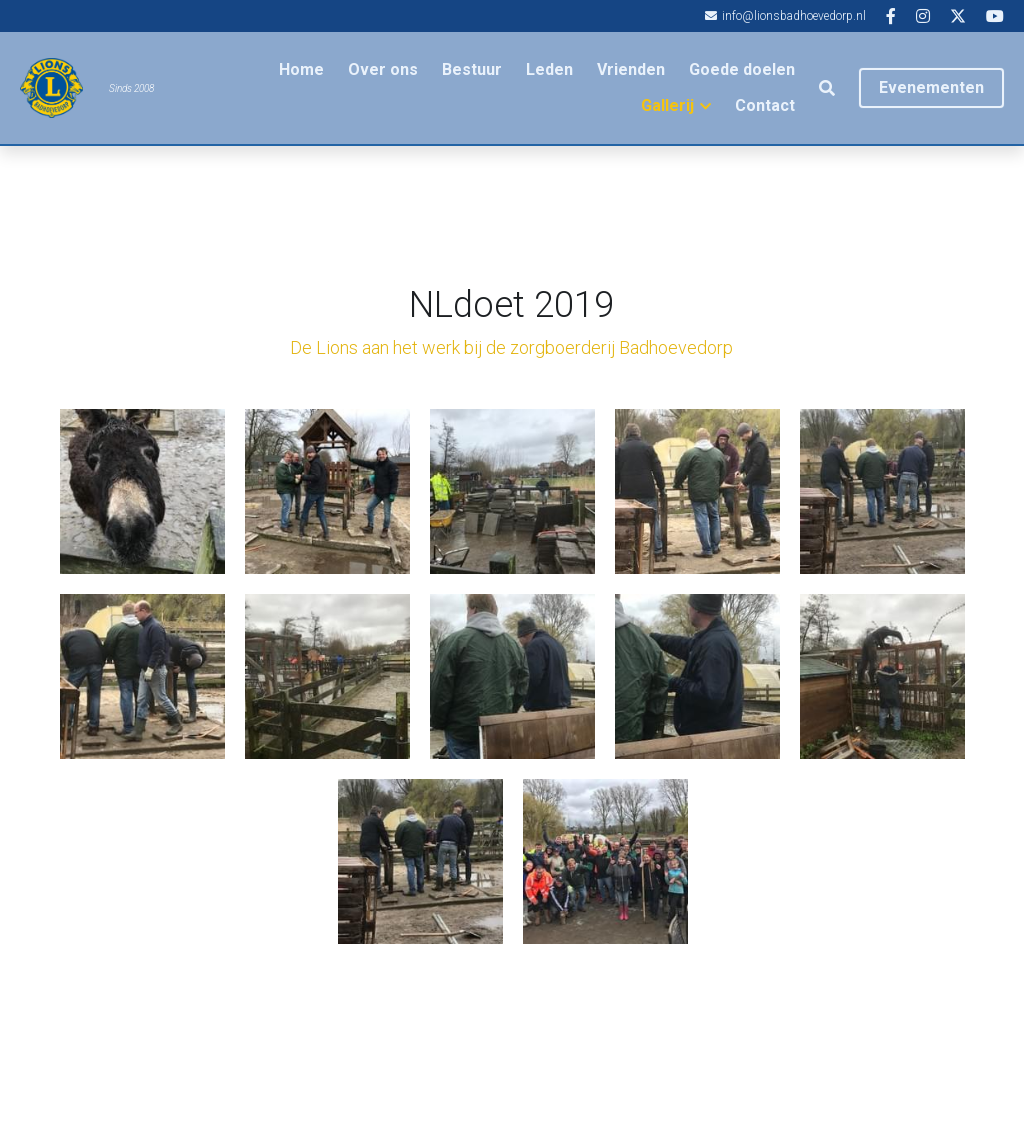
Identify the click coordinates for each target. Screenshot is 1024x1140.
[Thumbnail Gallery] (142, 491)
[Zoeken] (827, 88)
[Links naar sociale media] (891, 16)
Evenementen (931, 87)
